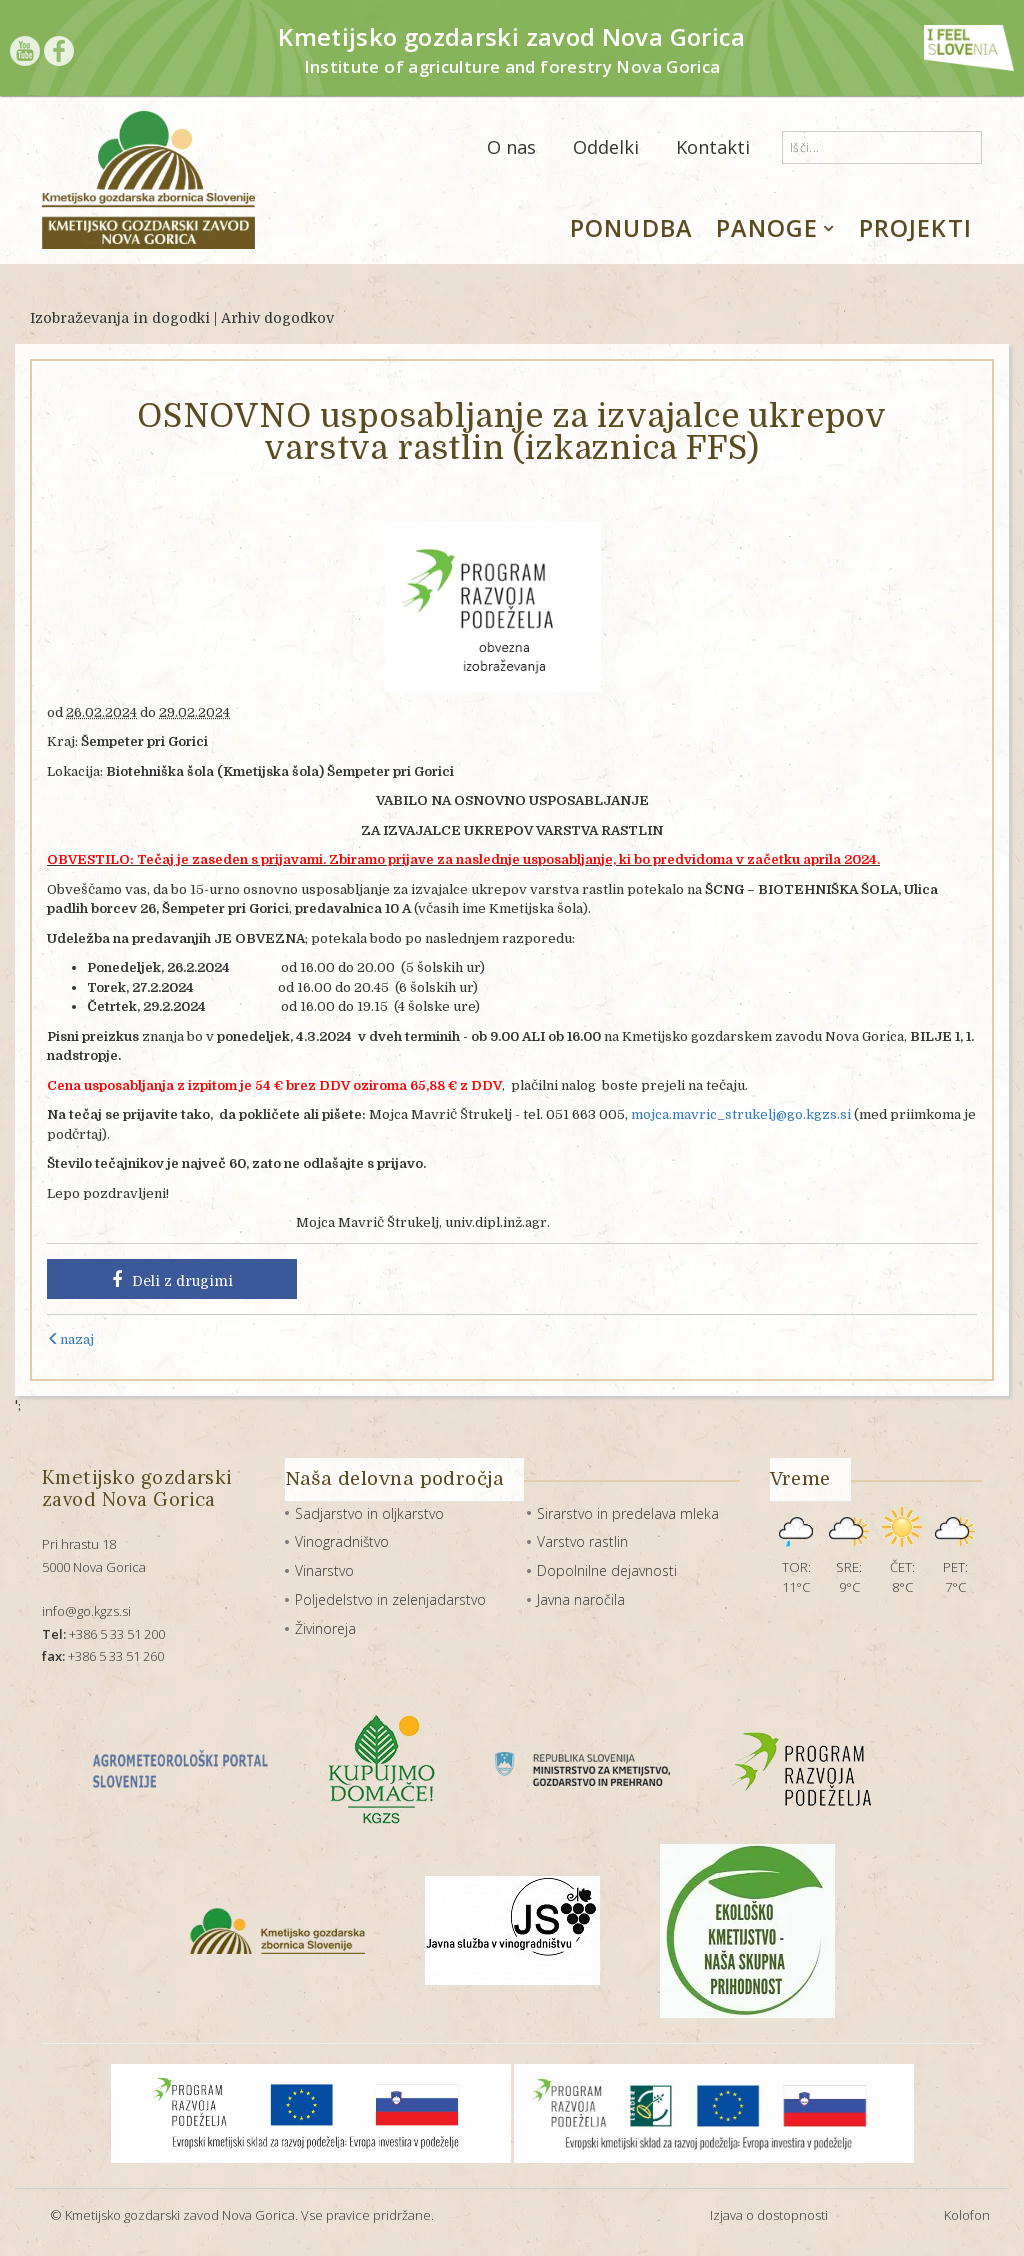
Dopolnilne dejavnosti (607, 1570)
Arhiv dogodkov (277, 318)
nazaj (70, 1339)
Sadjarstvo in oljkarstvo (369, 1513)
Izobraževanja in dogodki (120, 318)
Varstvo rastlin (582, 1541)
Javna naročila (581, 1599)
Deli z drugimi (172, 1280)
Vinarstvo (324, 1570)
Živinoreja (325, 1628)
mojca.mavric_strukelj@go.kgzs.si (741, 1114)
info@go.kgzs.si (86, 1611)
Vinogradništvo (342, 1541)
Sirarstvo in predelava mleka (628, 1513)
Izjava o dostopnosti (769, 2215)
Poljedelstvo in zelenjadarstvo (390, 1599)
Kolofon (967, 2215)
